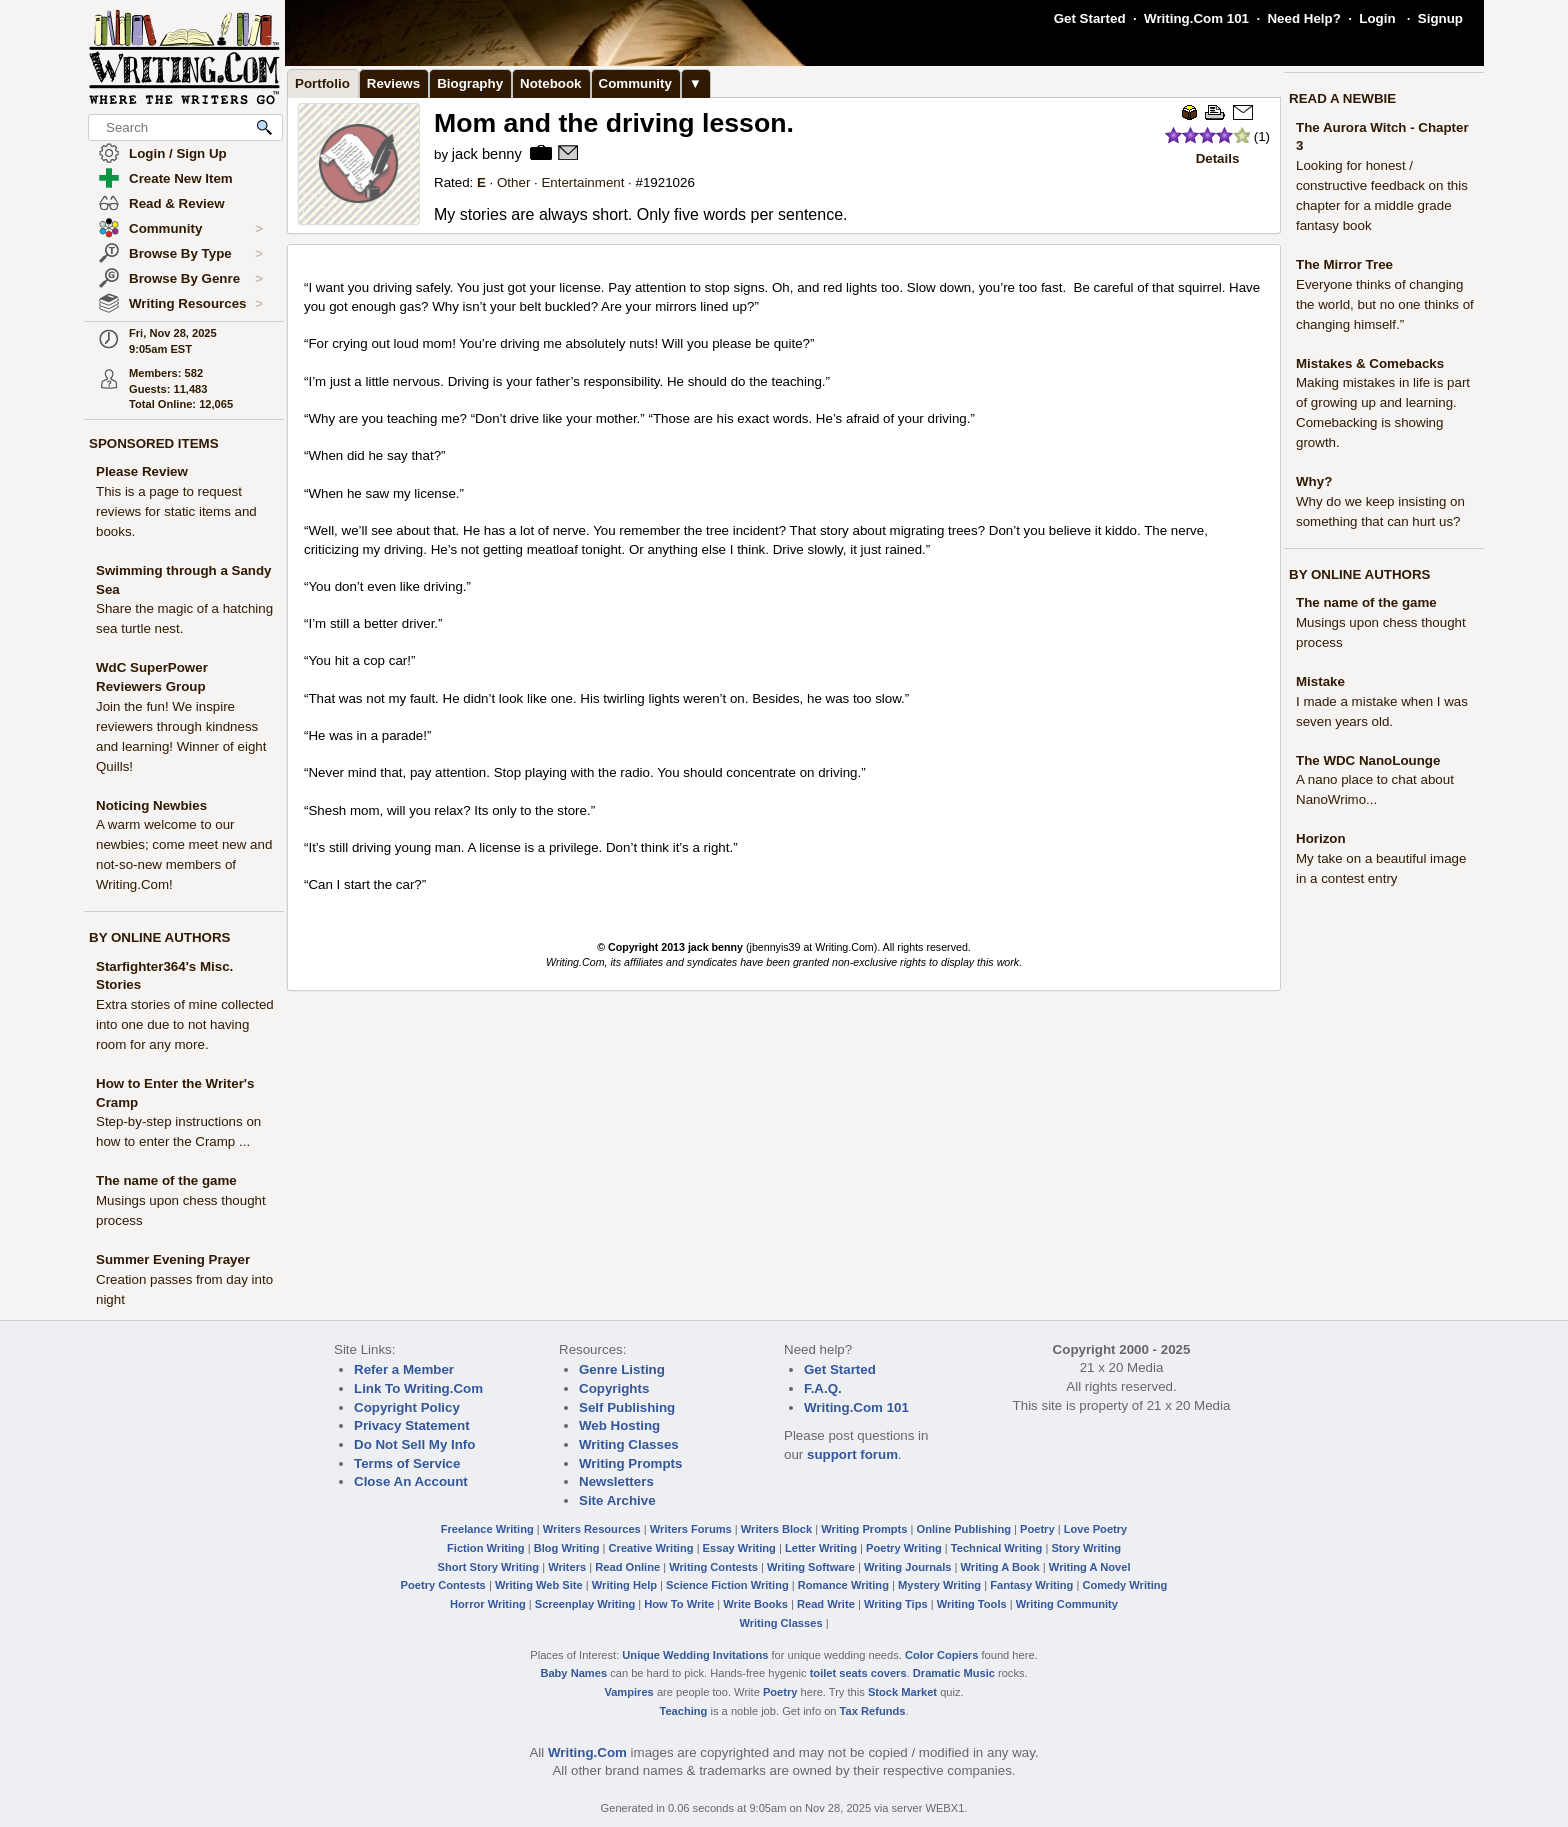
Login (1377, 18)
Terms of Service (407, 1463)
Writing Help (624, 1585)
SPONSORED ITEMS (154, 443)
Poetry (1037, 1529)
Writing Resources (196, 304)
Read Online (627, 1567)
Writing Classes (629, 1444)
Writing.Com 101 (1196, 18)
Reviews (393, 83)
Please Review (142, 471)
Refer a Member (404, 1369)
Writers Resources (592, 1529)
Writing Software (811, 1567)
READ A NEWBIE (1342, 98)
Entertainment (582, 182)
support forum (852, 1454)
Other (513, 182)
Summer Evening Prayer (173, 1259)
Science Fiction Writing (727, 1585)
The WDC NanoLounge (1368, 760)
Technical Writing (997, 1548)
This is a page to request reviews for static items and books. (176, 511)
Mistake (1320, 681)
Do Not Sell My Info (414, 1444)
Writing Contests (713, 1567)
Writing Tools (972, 1604)
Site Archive (617, 1500)
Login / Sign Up (178, 153)
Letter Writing (821, 1548)
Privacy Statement (412, 1425)
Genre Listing (622, 1369)
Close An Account (411, 1481)
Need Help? (1303, 18)
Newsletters (616, 1481)
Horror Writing (488, 1604)
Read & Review (177, 203)
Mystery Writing (939, 1585)
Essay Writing (739, 1548)
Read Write (826, 1604)
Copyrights (614, 1388)
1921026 (669, 182)
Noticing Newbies (151, 805)
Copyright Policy (407, 1407)
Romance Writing (843, 1585)
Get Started (1090, 18)
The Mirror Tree (1344, 264)
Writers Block (776, 1529)
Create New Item (181, 178)
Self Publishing (627, 1407)
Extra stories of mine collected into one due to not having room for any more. (185, 1024)
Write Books (755, 1604)
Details (1218, 158)
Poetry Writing (904, 1548)
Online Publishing (964, 1529)
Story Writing (1086, 1548)
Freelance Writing (487, 1529)
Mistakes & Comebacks (1370, 363)
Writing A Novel (1090, 1567)
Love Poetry (1096, 1529)
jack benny (487, 154)
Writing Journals (907, 1567)
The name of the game (166, 1180)
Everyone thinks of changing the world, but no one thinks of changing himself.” (1385, 304)
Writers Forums (691, 1529)
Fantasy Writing (1031, 1585)
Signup (1440, 18)
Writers (567, 1567)
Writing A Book (1000, 1567)
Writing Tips (896, 1604)
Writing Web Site (539, 1585)
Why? (1314, 481)
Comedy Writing (1124, 1585)
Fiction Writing (486, 1548)
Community (196, 229)
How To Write (679, 1604)
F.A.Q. (823, 1388)
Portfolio (322, 83)
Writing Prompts (630, 1463)
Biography (470, 83)
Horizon (1321, 838)
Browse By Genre (196, 279)
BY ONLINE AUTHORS (159, 937)
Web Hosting (619, 1425)
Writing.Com (587, 1752)
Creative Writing (651, 1548)
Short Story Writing (488, 1567)
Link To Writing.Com (418, 1388)
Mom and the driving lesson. (614, 123)
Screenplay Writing (585, 1604)
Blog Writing (567, 1548)
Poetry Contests (443, 1585)
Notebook (550, 83)
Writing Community (1067, 1604)
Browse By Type (196, 254)
